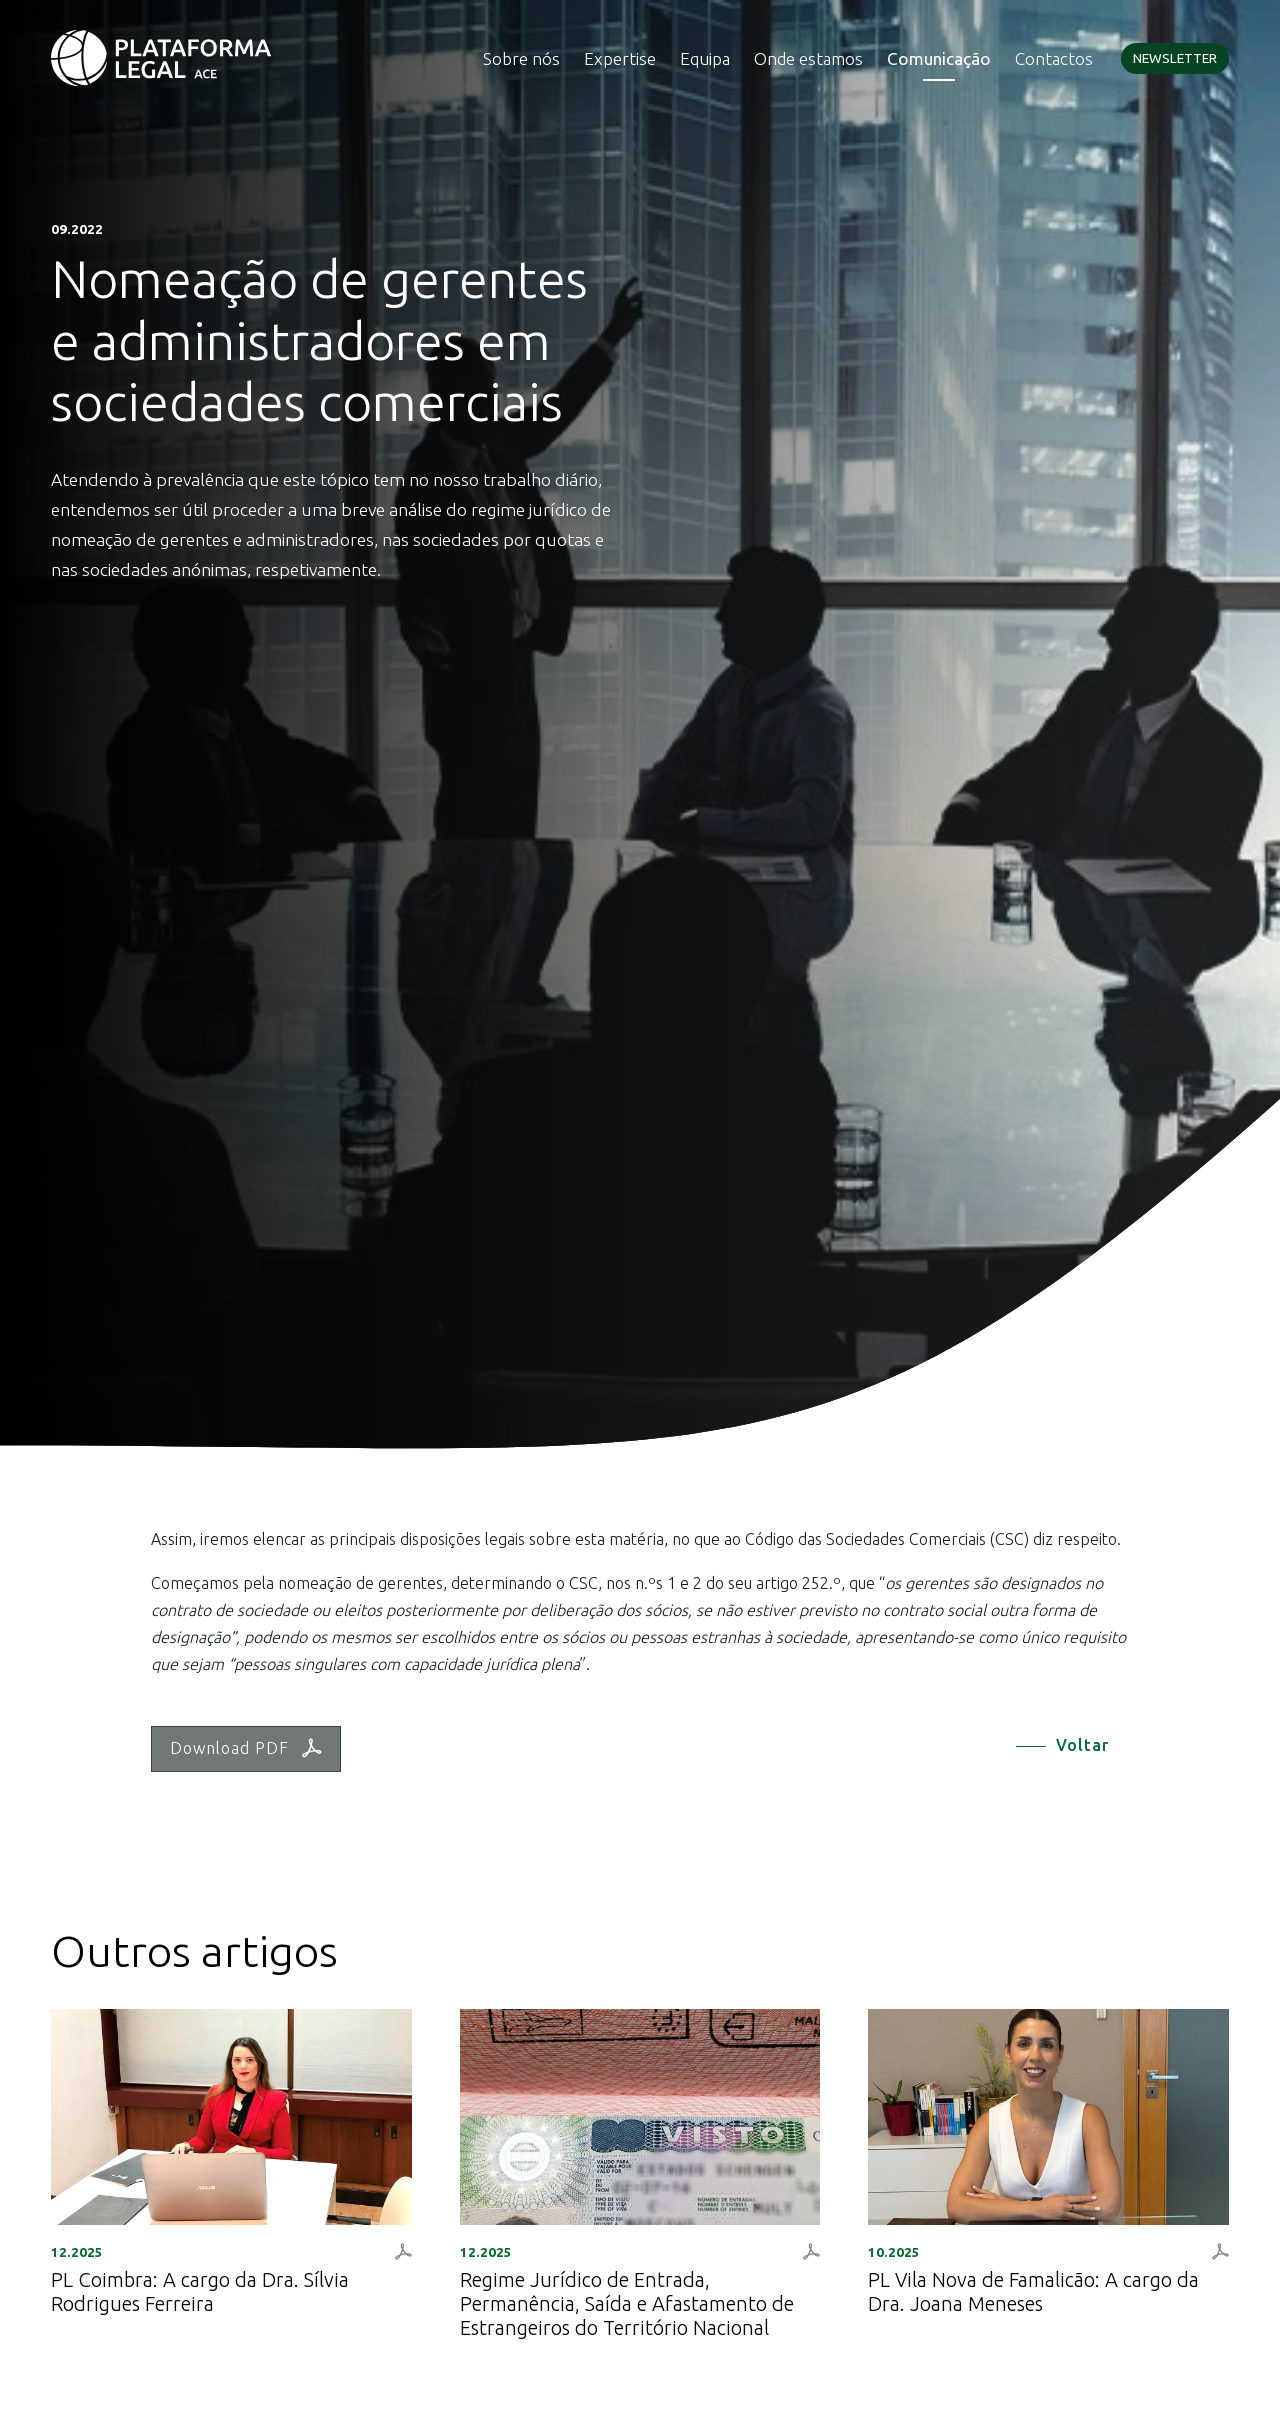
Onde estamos (808, 58)
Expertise (620, 58)
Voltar (1082, 1745)
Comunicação (939, 58)
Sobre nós (521, 58)
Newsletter (1175, 58)
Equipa (705, 58)
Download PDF (246, 1748)
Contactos (1054, 58)
